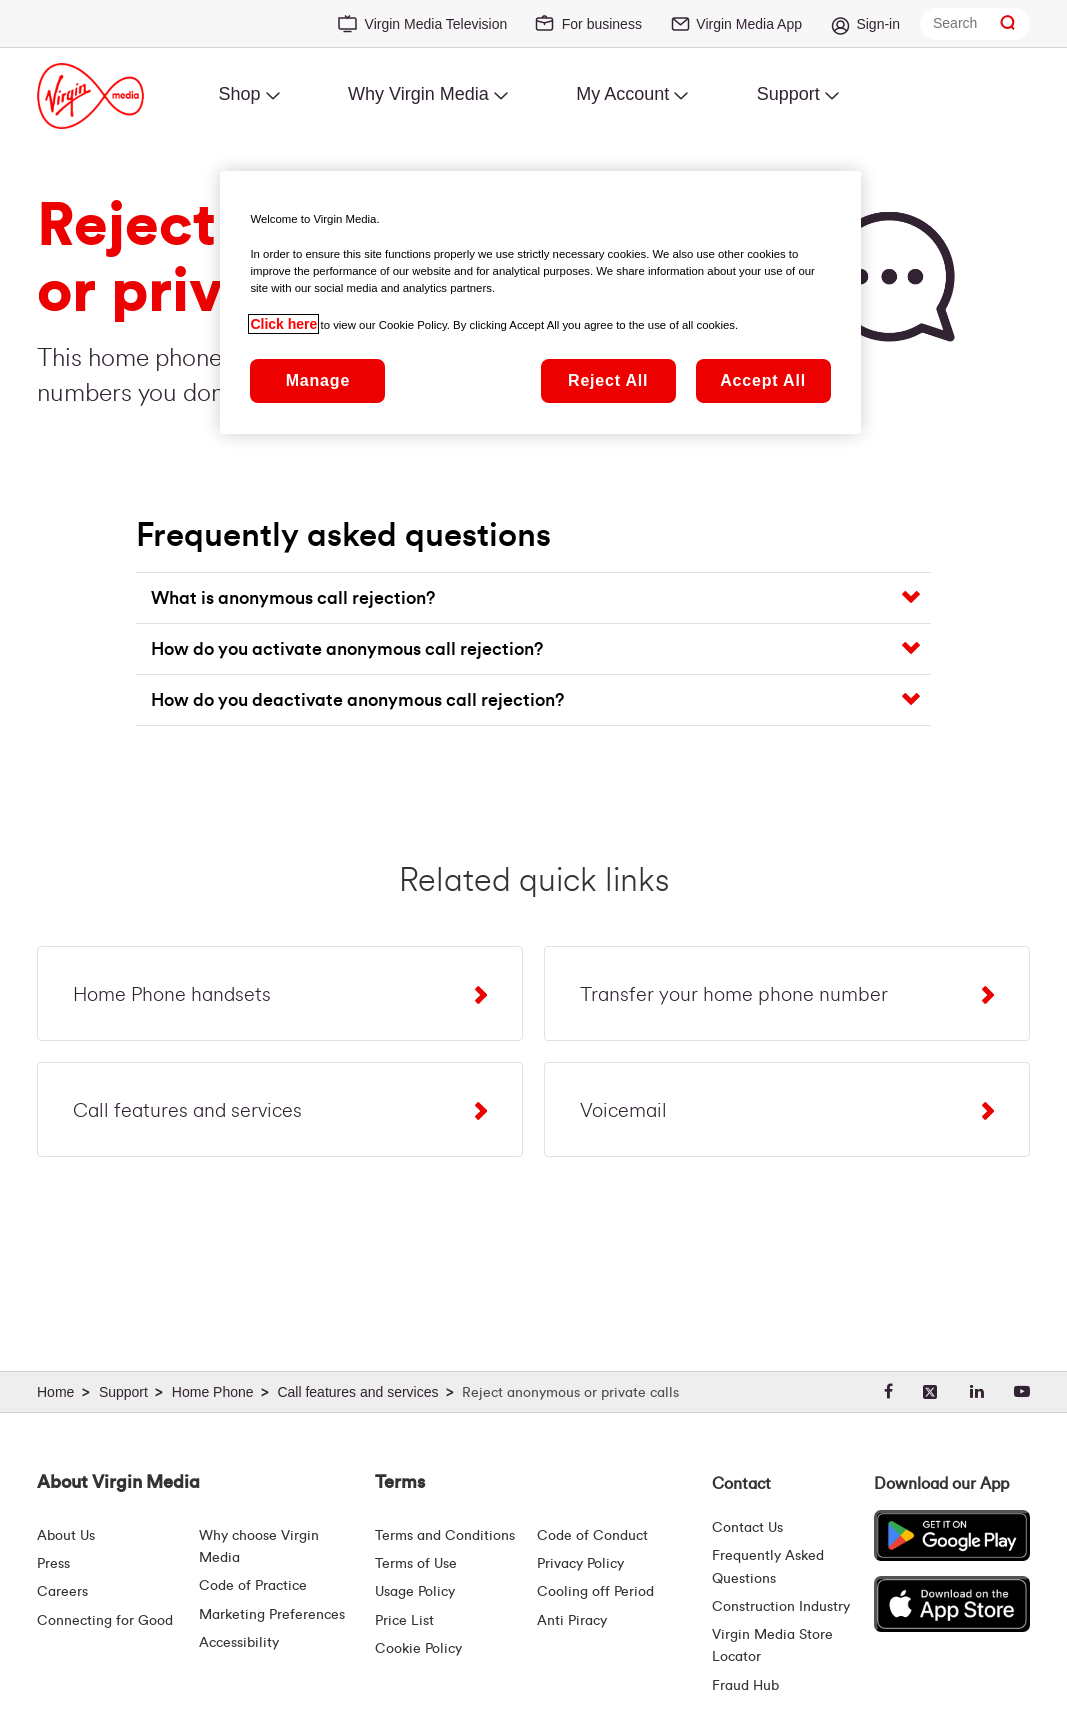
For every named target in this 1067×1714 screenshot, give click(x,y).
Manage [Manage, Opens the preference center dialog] (318, 380)
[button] (540, 598)
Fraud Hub (745, 1686)
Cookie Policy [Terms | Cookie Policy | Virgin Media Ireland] (418, 1649)
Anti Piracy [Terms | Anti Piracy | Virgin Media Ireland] (572, 1621)
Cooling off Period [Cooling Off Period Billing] (595, 1592)
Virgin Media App (749, 24)
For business (602, 24)
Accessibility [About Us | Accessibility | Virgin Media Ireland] (239, 1643)
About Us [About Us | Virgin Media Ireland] (66, 1536)
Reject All (608, 380)
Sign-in (878, 24)
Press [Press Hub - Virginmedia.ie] (53, 1564)
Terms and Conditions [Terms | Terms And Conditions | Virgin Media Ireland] (445, 1536)
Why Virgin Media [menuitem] (418, 94)
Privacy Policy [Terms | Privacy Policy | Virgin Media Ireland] (580, 1564)
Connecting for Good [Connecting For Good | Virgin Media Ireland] (105, 1621)
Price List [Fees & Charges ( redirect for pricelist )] (404, 1621)
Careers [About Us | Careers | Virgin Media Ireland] (62, 1592)
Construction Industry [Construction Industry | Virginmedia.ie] (781, 1607)
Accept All (763, 380)
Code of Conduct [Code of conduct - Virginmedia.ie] (592, 1536)
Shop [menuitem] (239, 94)
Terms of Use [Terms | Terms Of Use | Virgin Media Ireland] (416, 1564)
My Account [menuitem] (622, 94)
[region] (540, 302)
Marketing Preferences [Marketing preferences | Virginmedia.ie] (272, 1615)
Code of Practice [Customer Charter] (253, 1586)
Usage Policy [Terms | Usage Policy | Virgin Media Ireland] (415, 1592)
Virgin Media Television (436, 24)
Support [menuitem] (788, 94)
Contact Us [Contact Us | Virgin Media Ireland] (747, 1528)
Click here (283, 324)
